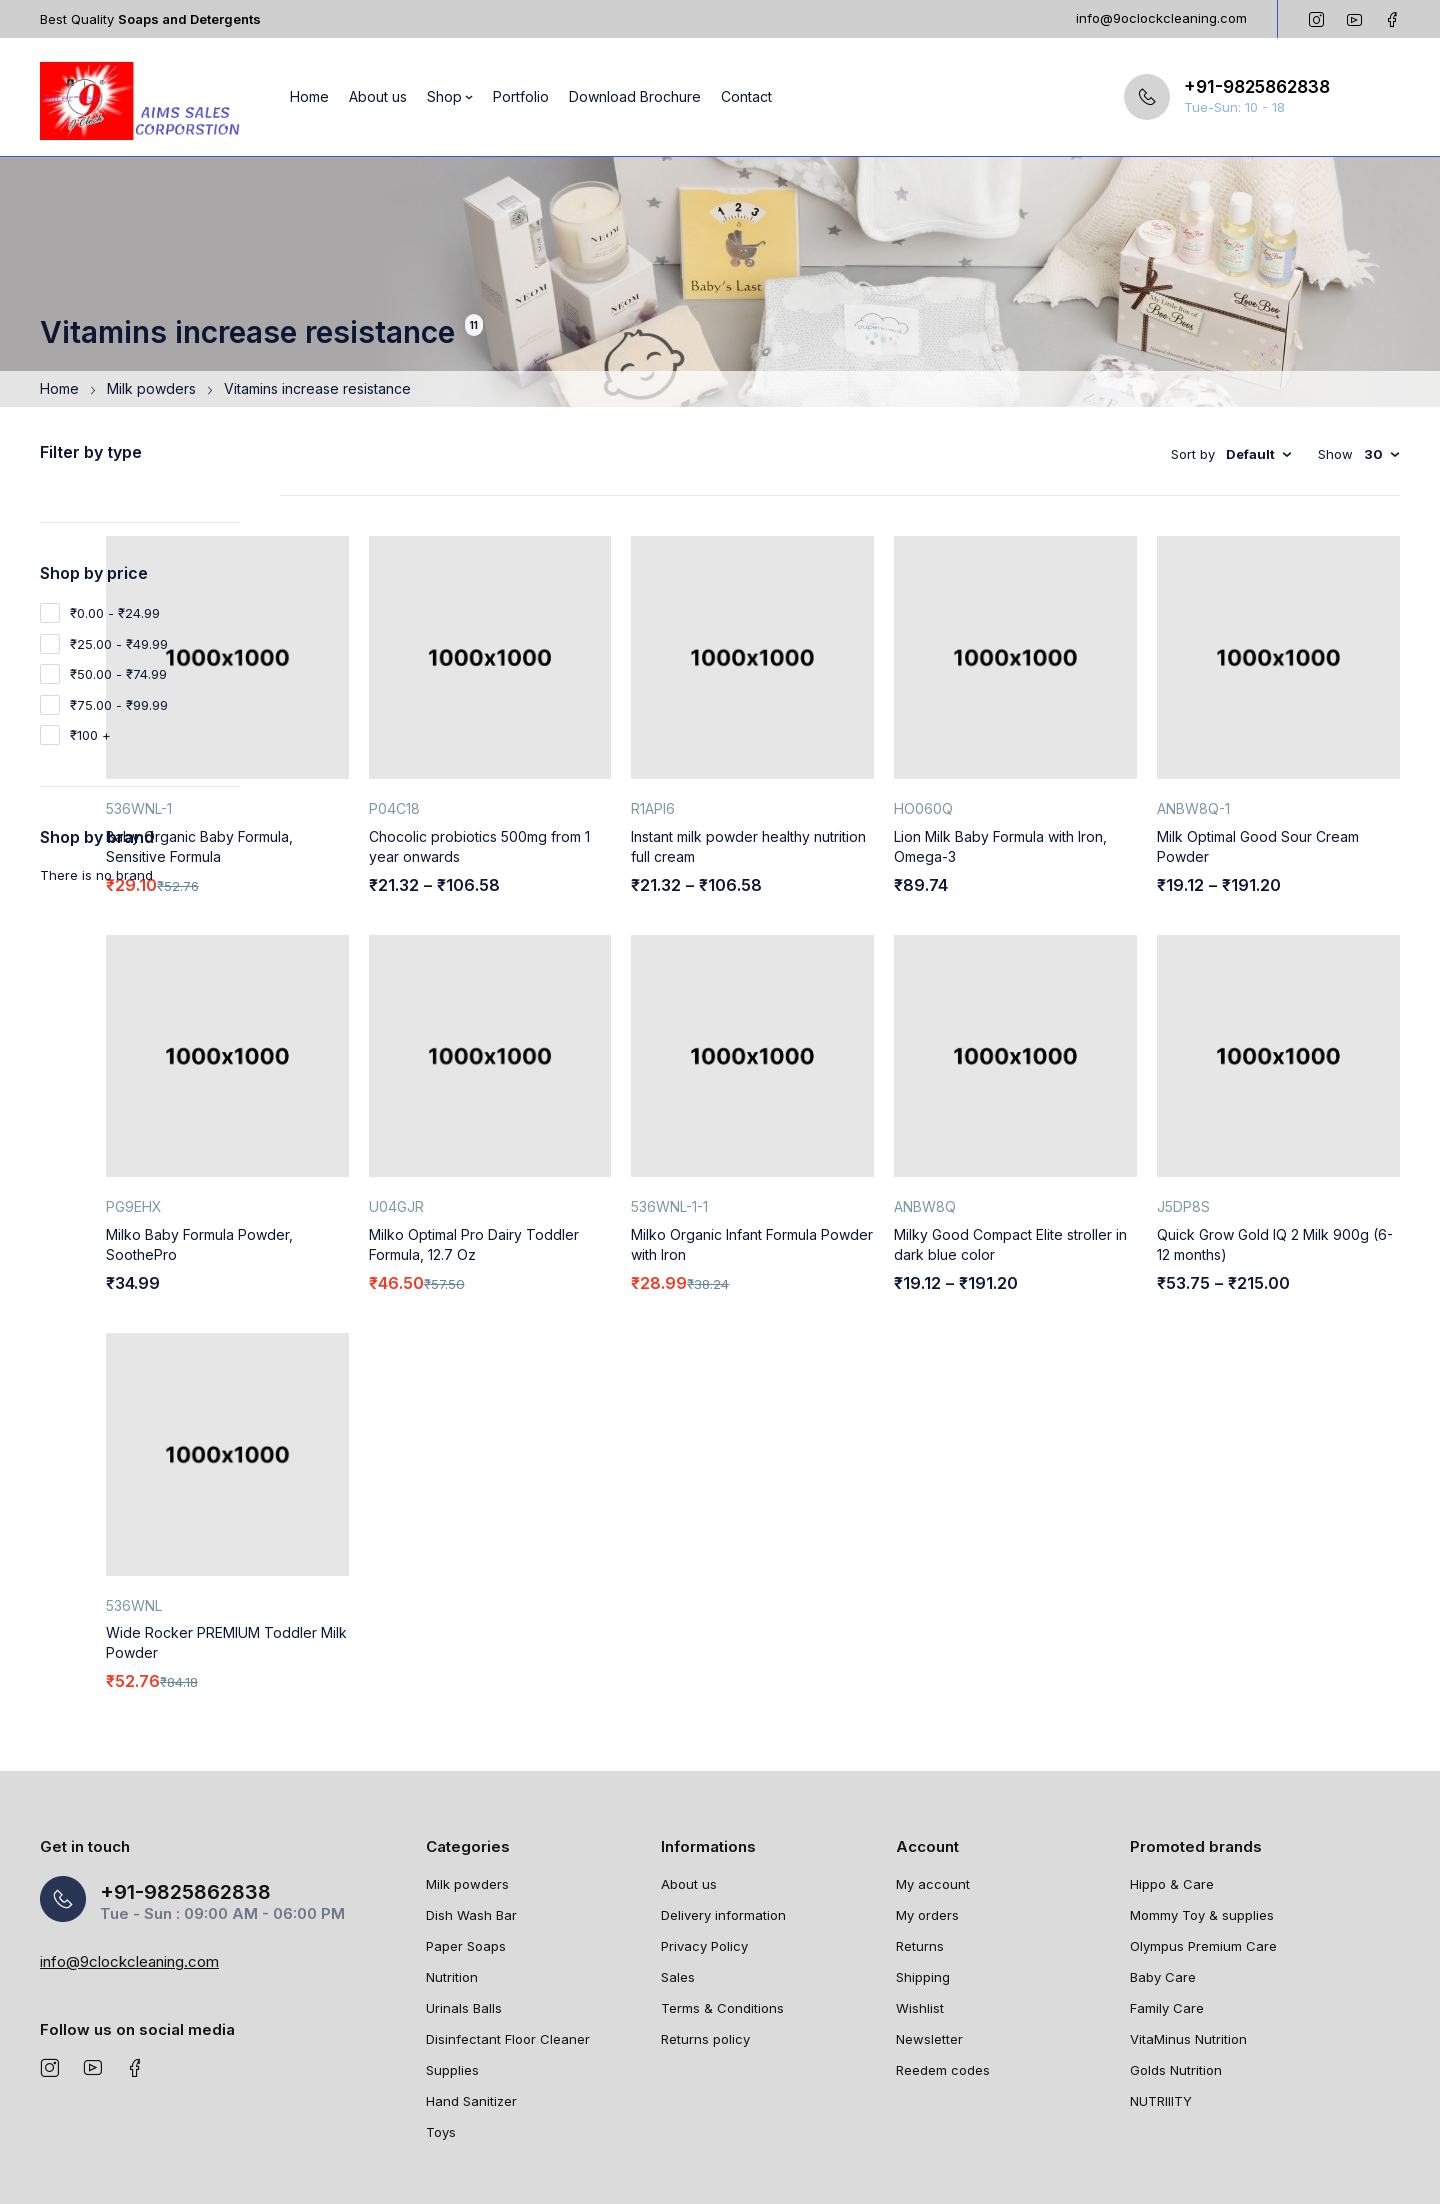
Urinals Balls (464, 1904)
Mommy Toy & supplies (1202, 1811)
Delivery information (723, 1811)
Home (59, 388)
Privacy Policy (704, 1842)
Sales (678, 1873)
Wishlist (920, 1904)
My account (933, 1780)
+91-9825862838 (1257, 87)
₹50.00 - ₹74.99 (118, 674)
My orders (927, 1811)
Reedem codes (943, 1966)
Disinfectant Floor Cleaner (508, 1935)
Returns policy (705, 1935)
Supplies (452, 1966)
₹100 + (90, 735)
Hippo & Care (1172, 1780)
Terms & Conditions (722, 1904)
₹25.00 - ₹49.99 (119, 644)
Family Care (1167, 1904)
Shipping (923, 1873)
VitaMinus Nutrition (1188, 1935)
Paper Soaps (466, 1842)
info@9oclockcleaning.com (1161, 18)
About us (689, 1780)
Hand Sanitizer (471, 1997)
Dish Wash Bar (471, 1811)
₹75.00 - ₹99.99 (119, 705)
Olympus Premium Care (1203, 1842)
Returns (920, 1842)
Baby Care (1163, 1873)
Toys (441, 2028)
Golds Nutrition (1176, 1966)
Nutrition (452, 1873)
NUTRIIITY (1161, 1997)
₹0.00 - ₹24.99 (115, 613)
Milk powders (151, 388)
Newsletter (929, 1935)
